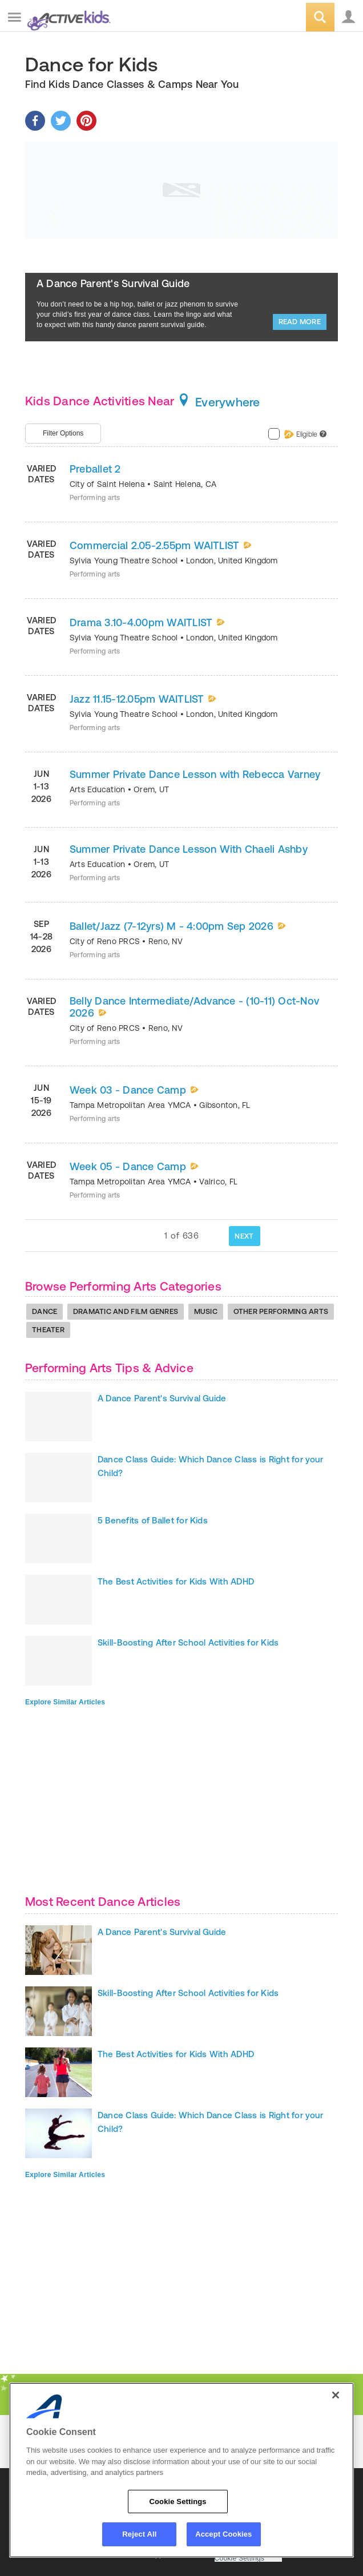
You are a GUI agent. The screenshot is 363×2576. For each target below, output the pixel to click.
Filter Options (63, 433)
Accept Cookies (223, 2534)
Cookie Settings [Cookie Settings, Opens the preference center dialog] (177, 2501)
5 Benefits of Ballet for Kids (153, 1520)
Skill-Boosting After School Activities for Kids (188, 1642)
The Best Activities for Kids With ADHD (176, 1581)
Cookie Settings (240, 2558)
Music (205, 1311)
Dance (44, 1311)
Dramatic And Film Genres (125, 1311)
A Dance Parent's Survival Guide (113, 283)
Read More (300, 321)
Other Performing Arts (280, 1311)
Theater (48, 1329)
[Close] (335, 2395)
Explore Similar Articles (65, 1702)
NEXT (244, 1236)
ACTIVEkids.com (67, 18)
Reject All (139, 2534)
